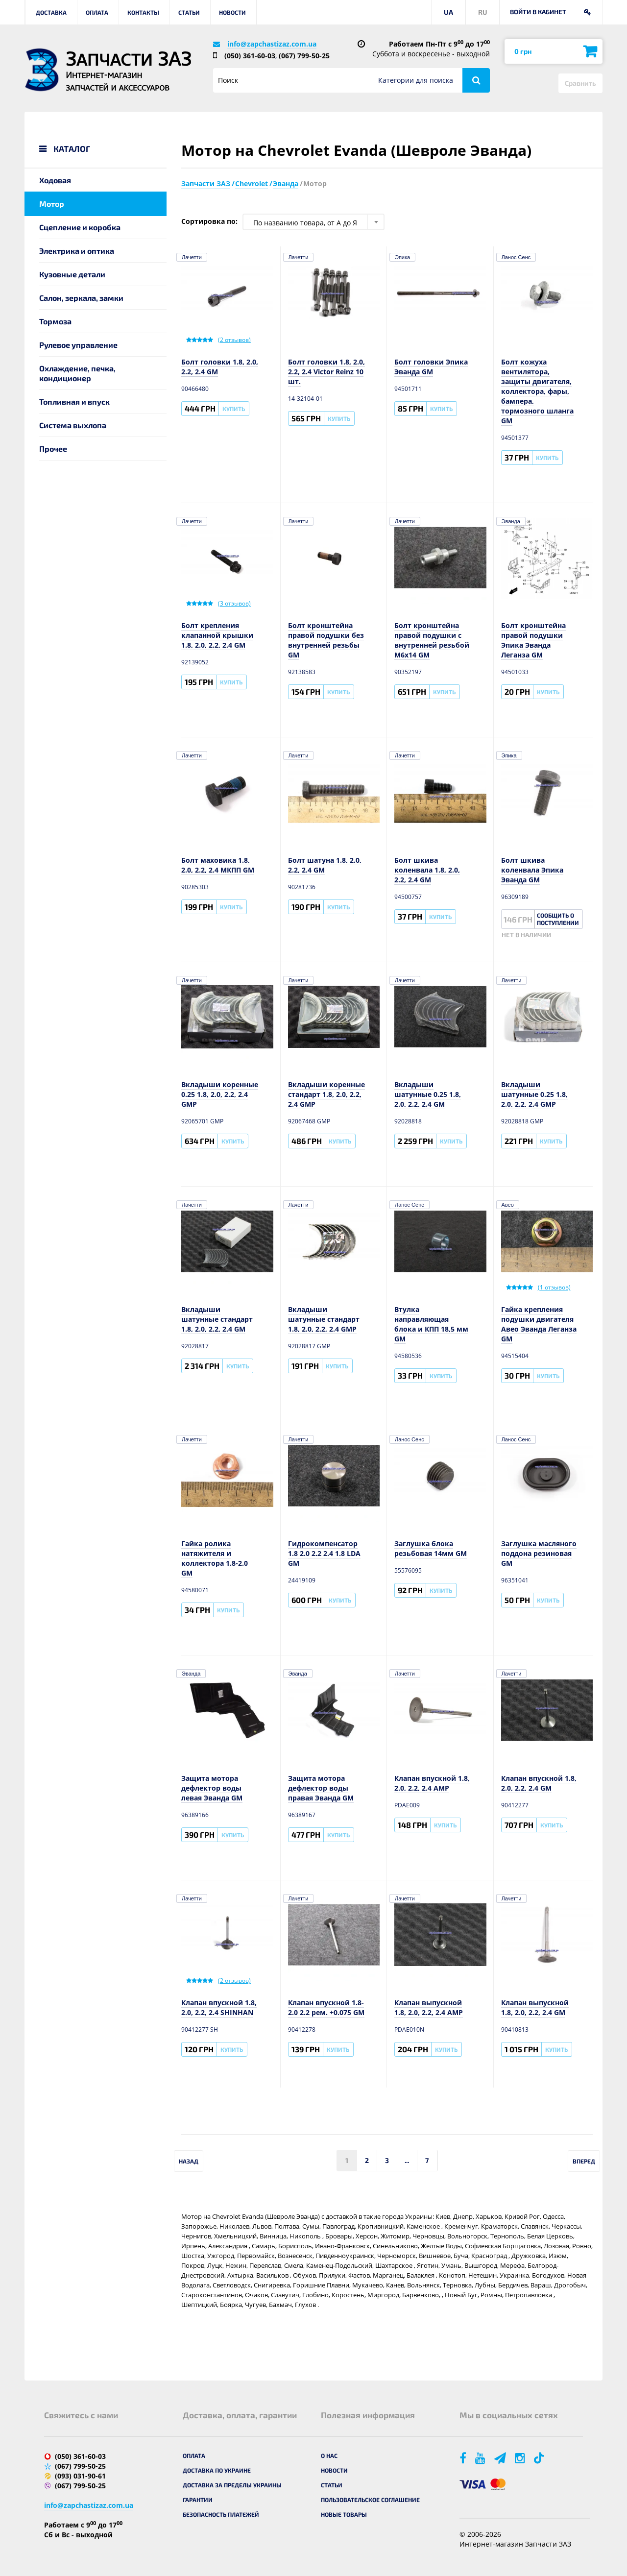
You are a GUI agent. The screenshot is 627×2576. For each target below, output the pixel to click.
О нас (329, 2455)
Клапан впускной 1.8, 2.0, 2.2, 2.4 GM (539, 1783)
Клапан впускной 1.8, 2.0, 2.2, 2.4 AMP (432, 1783)
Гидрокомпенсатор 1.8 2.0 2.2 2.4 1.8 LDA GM (324, 1553)
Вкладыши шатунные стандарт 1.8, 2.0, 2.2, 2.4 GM (217, 1319)
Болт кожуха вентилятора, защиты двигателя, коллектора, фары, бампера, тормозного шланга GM (537, 391)
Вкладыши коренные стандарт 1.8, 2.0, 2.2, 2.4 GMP (326, 1094)
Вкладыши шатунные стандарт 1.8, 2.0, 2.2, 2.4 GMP (324, 1319)
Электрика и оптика (76, 250)
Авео (508, 1205)
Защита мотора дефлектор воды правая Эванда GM (321, 1788)
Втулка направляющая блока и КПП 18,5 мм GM (431, 1324)
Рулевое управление (78, 344)
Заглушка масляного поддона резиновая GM (539, 1553)
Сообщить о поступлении (558, 919)
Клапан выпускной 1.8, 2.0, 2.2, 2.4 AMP (428, 2007)
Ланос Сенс (516, 257)
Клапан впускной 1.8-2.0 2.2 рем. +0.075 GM (326, 2007)
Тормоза (55, 321)
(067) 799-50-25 (304, 55)
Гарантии (198, 2499)
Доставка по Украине (217, 2470)
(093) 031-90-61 (80, 2475)
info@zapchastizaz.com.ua (271, 44)
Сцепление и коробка (80, 227)
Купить (233, 408)
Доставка (51, 12)
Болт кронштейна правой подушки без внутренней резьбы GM (326, 640)
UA (448, 12)
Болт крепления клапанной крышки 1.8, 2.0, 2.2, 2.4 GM (217, 635)
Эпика (402, 257)
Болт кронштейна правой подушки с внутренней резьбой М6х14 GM (431, 640)
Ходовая (55, 180)
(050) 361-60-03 (249, 55)
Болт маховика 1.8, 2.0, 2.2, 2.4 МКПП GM (217, 865)
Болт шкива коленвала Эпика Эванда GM (532, 869)
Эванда (511, 521)
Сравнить (580, 83)
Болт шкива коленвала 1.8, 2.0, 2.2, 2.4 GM (427, 869)
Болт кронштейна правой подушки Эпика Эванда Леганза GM (533, 640)
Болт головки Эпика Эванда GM (431, 366)
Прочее (53, 448)
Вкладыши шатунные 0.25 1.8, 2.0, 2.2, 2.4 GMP (534, 1094)
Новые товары (344, 2514)
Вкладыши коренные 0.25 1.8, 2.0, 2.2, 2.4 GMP (219, 1094)
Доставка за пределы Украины (232, 2484)
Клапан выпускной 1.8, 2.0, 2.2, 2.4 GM (535, 2007)
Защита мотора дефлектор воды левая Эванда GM (211, 1788)
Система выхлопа (72, 425)
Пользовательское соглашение (370, 2499)
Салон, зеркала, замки (81, 297)
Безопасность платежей (221, 2514)
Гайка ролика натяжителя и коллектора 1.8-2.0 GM (214, 1558)
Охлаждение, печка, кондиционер (77, 373)
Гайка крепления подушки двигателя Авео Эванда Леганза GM (539, 1324)
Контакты (143, 12)
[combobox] (313, 222)
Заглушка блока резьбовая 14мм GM (430, 1548)
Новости (232, 12)
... (407, 2160)
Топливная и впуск (74, 401)
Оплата (97, 12)
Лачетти (192, 257)
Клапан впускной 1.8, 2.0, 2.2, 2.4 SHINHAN (219, 2007)
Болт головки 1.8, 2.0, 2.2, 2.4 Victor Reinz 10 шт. (326, 371)
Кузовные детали (72, 274)
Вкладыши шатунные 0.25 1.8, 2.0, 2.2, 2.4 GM (427, 1094)
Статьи (189, 12)
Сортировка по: (209, 221)
